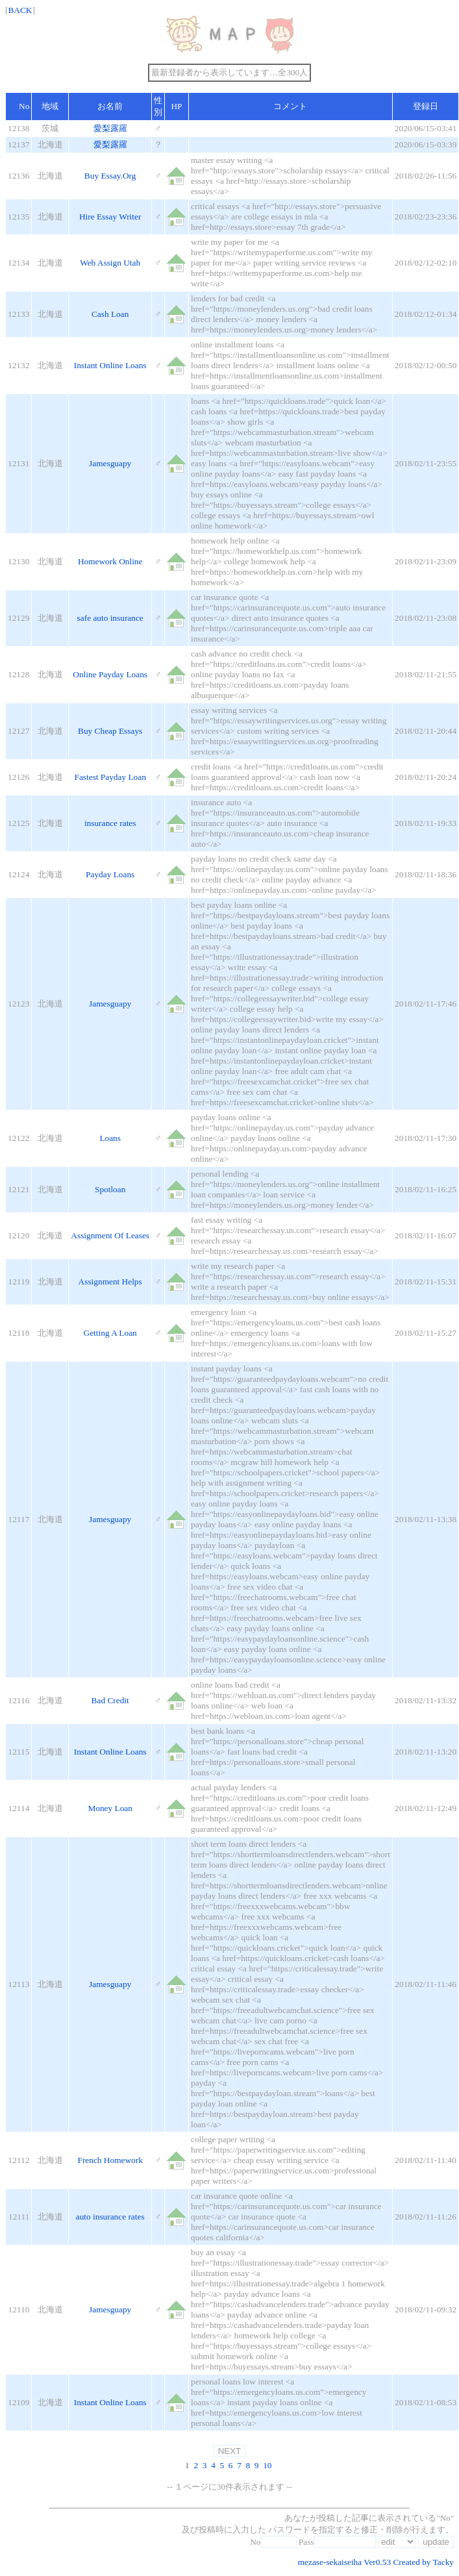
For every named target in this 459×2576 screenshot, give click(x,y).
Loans (110, 1138)
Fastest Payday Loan (110, 777)
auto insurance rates (110, 2216)
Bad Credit (110, 1700)
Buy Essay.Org (110, 176)
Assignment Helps (110, 1281)
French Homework (110, 2160)
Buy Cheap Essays (110, 731)
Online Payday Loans (110, 674)
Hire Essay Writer (110, 216)
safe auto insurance (110, 618)
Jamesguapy (110, 463)
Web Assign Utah (110, 263)
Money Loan (110, 1808)
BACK (20, 10)
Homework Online (110, 561)
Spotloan (110, 1189)
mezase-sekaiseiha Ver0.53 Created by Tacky (376, 2562)
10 (267, 2465)
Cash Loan (110, 314)
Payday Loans (110, 874)
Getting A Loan (110, 1333)
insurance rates (110, 823)
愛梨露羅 (110, 128)
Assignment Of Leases (110, 1235)
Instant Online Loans (110, 365)
